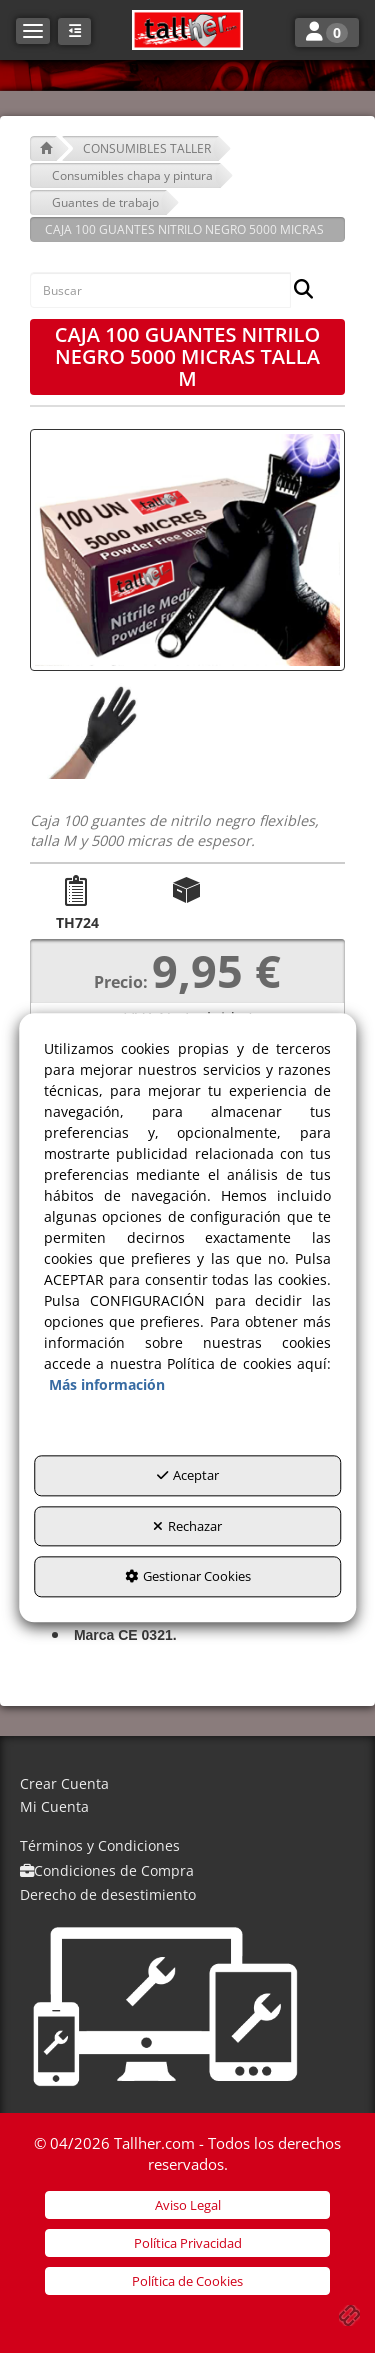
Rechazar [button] (187, 1526)
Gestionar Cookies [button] (188, 1576)
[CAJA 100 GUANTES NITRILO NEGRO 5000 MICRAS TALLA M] (187, 550)
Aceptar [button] (188, 1475)
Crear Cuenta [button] (64, 1783)
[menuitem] (187, 1784)
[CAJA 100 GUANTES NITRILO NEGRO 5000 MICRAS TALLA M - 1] (94, 731)
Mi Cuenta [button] (54, 1806)
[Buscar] (297, 290)
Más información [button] (107, 1384)
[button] (187, 30)
